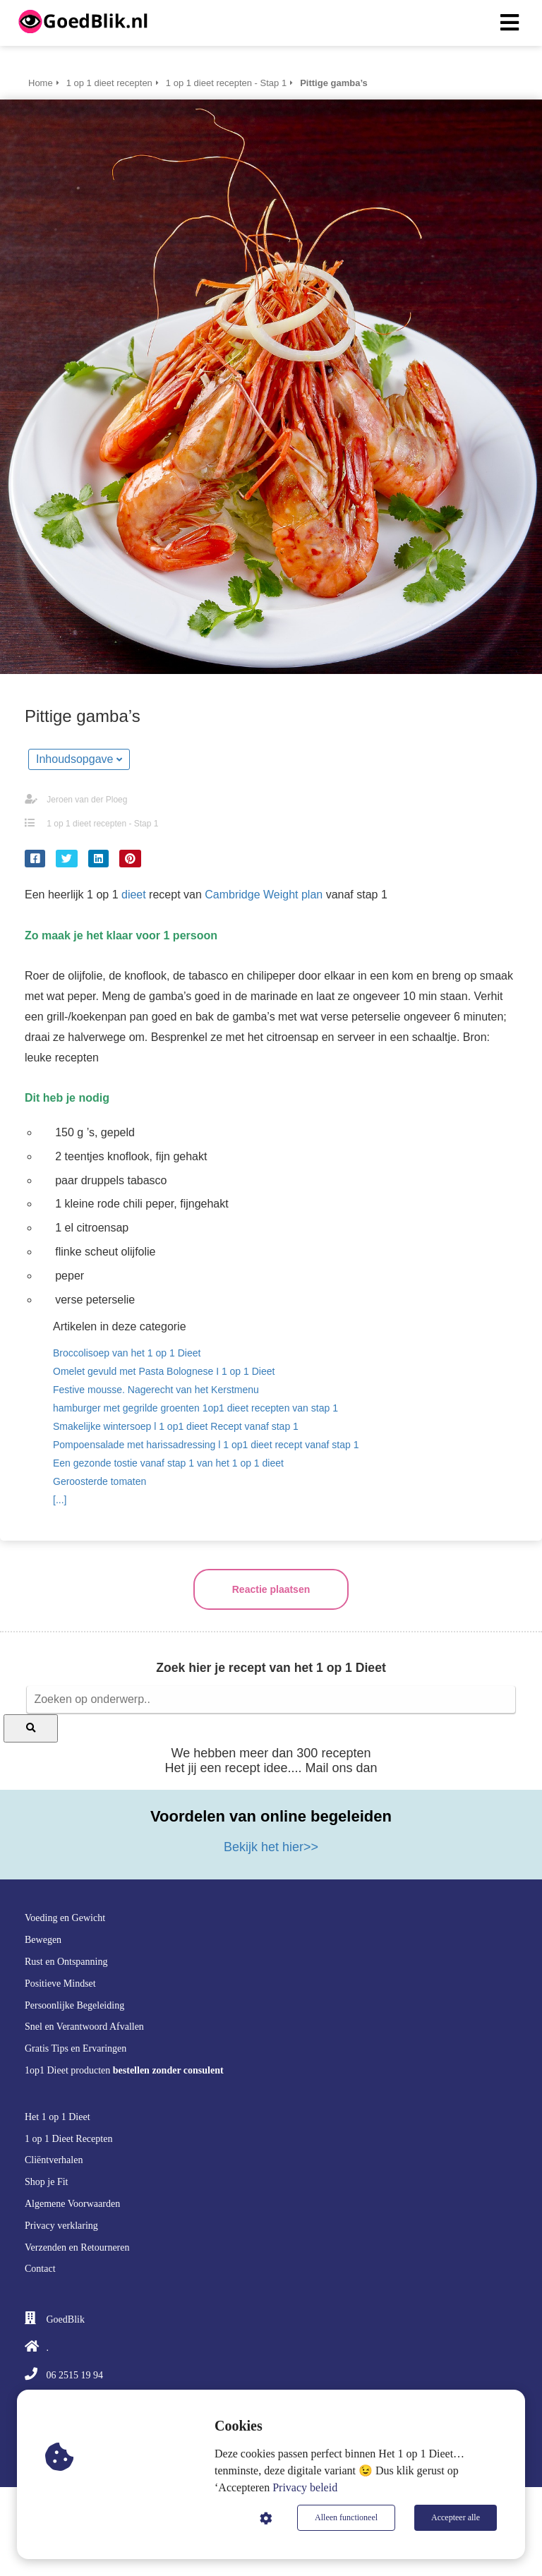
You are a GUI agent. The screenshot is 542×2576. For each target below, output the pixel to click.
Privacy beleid (304, 2487)
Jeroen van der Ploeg (87, 800)
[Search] (31, 1728)
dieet (132, 895)
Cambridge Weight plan (264, 895)
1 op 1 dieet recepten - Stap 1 (102, 824)
